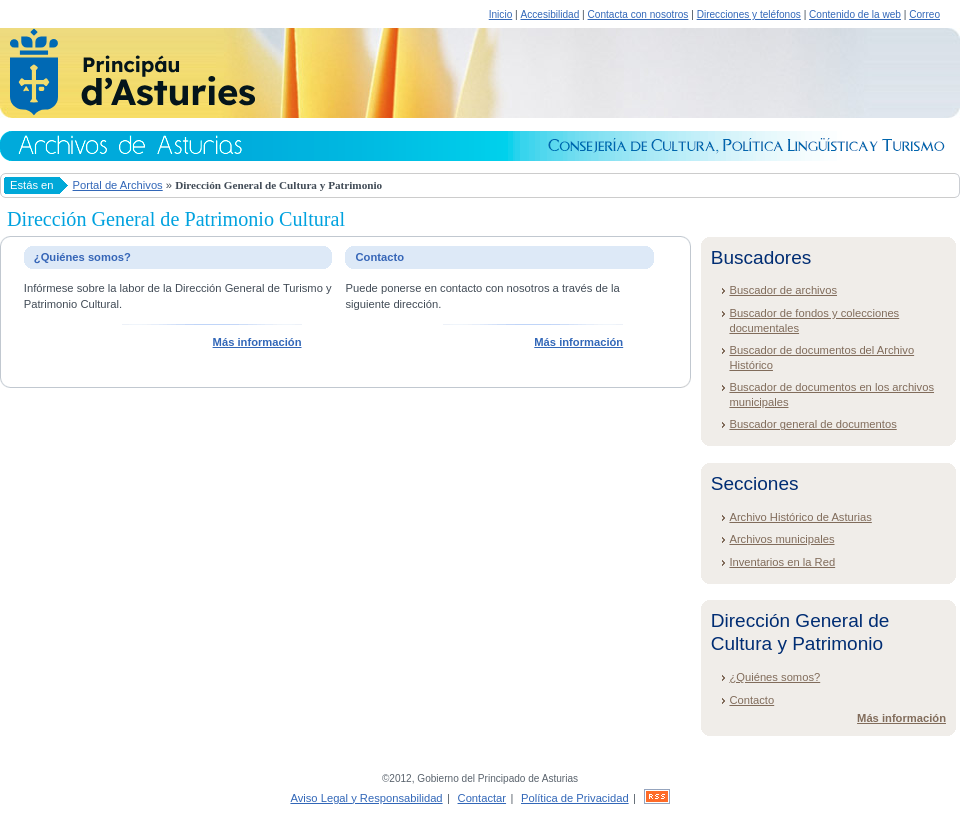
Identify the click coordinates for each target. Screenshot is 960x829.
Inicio (501, 14)
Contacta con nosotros (638, 14)
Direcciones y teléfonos (749, 14)
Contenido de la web (855, 14)
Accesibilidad (549, 14)
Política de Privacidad (575, 798)
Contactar (482, 798)
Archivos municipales (781, 539)
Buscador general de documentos (812, 424)
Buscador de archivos (783, 290)
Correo (924, 14)
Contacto (751, 700)
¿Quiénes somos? (774, 677)
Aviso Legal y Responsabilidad (366, 798)
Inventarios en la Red (782, 562)
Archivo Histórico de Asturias (800, 517)
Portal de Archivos (118, 185)
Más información (257, 342)
